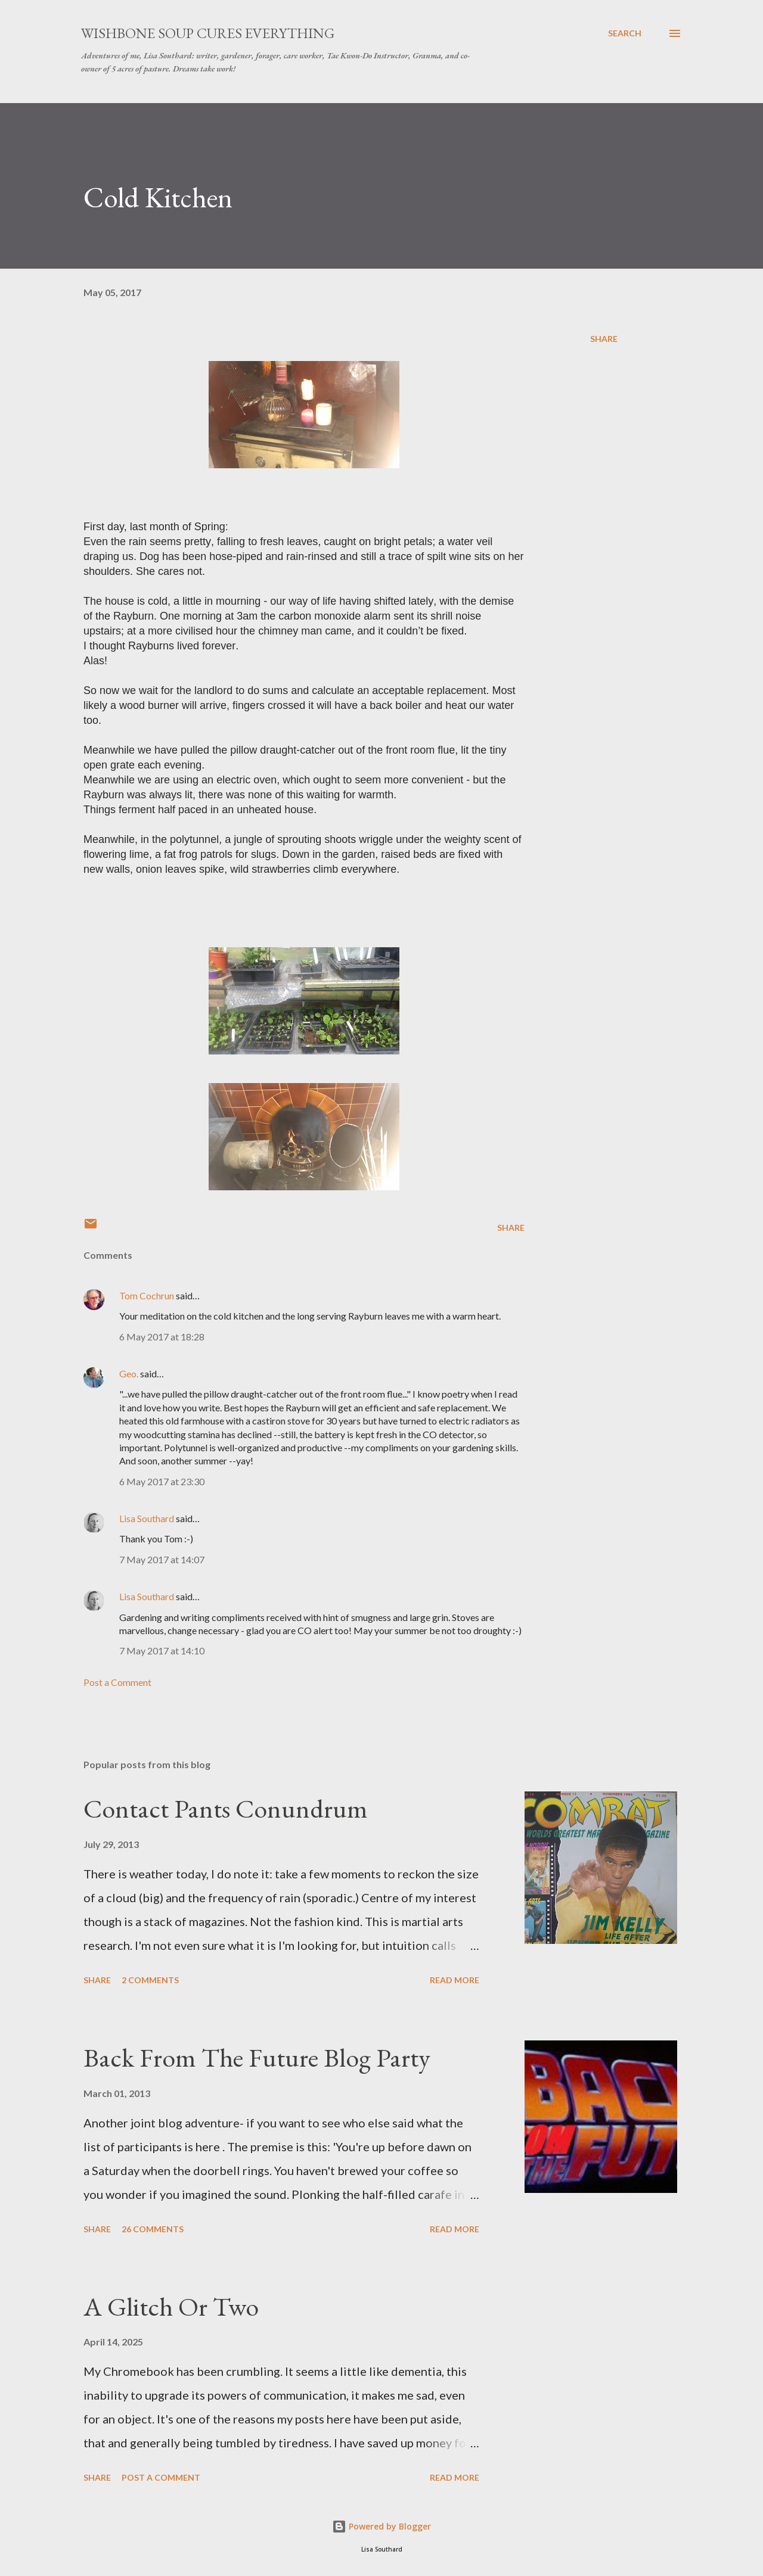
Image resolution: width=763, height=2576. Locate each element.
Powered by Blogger (381, 2526)
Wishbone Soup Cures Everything (207, 33)
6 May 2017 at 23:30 (161, 1481)
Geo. (128, 1373)
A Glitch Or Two (171, 2306)
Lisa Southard (146, 1518)
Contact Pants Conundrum (225, 1808)
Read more (454, 1980)
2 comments (150, 1980)
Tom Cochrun (146, 1295)
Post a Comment (117, 1682)
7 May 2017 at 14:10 (161, 1650)
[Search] (624, 33)
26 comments (153, 2229)
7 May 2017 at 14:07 (161, 1559)
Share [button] (604, 339)
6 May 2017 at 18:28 (161, 1336)
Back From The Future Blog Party (256, 2057)
